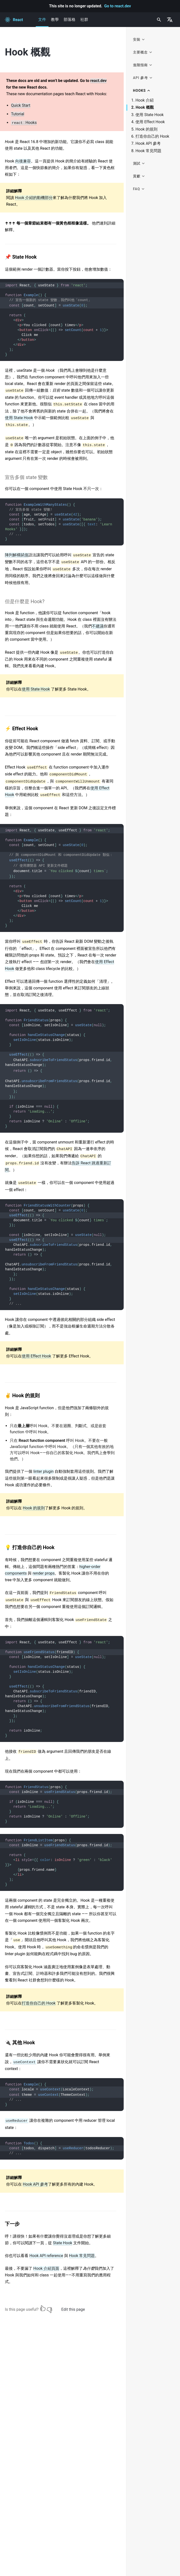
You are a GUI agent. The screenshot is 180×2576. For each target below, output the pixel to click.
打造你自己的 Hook (39, 2003)
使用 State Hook (19, 417)
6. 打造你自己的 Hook (150, 136)
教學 (55, 19)
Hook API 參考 (35, 2184)
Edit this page (73, 2309)
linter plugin (43, 1471)
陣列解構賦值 (16, 555)
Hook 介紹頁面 (46, 2268)
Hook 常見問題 (82, 2255)
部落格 (69, 19)
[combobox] (158, 19)
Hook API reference (46, 2255)
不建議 (98, 626)
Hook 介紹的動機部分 (34, 197)
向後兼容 (23, 161)
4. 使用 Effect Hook (148, 122)
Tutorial (17, 114)
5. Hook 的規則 (144, 129)
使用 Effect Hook (36, 1356)
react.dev (98, 80)
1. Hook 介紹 (142, 100)
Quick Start (20, 105)
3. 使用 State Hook (147, 115)
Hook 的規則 (34, 1508)
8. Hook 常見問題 (146, 151)
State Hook (62, 2243)
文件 (42, 22)
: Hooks (24, 122)
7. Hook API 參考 (146, 143)
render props (44, 1573)
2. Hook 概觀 (142, 107)
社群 (84, 19)
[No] (49, 2308)
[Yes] (43, 2308)
